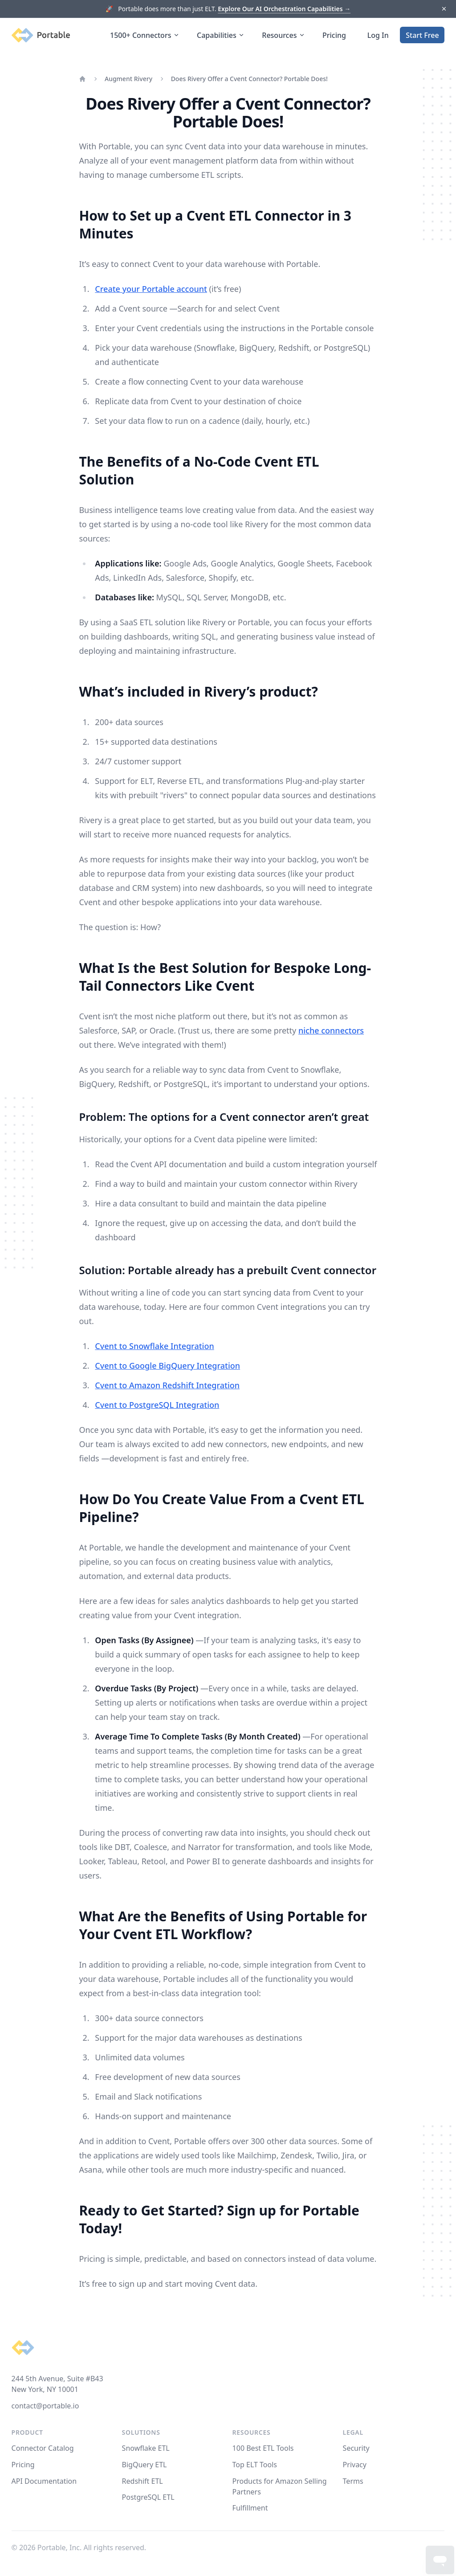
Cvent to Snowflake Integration (154, 1346)
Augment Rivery (128, 78)
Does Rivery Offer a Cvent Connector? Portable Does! (249, 78)
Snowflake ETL (146, 2448)
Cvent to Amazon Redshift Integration (167, 1385)
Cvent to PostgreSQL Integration (157, 1404)
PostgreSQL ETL (148, 2497)
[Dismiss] (443, 9)
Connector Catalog (43, 2448)
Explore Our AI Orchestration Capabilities (284, 8)
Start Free (422, 35)
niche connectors (331, 1030)
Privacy (354, 2464)
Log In (378, 35)
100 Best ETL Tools (263, 2448)
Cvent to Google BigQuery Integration (167, 1365)
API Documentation (44, 2481)
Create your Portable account (151, 288)
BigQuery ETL (144, 2464)
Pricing (334, 35)
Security (356, 2448)
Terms (353, 2481)
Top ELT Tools (254, 2464)
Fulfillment (250, 2508)
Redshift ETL (142, 2481)
